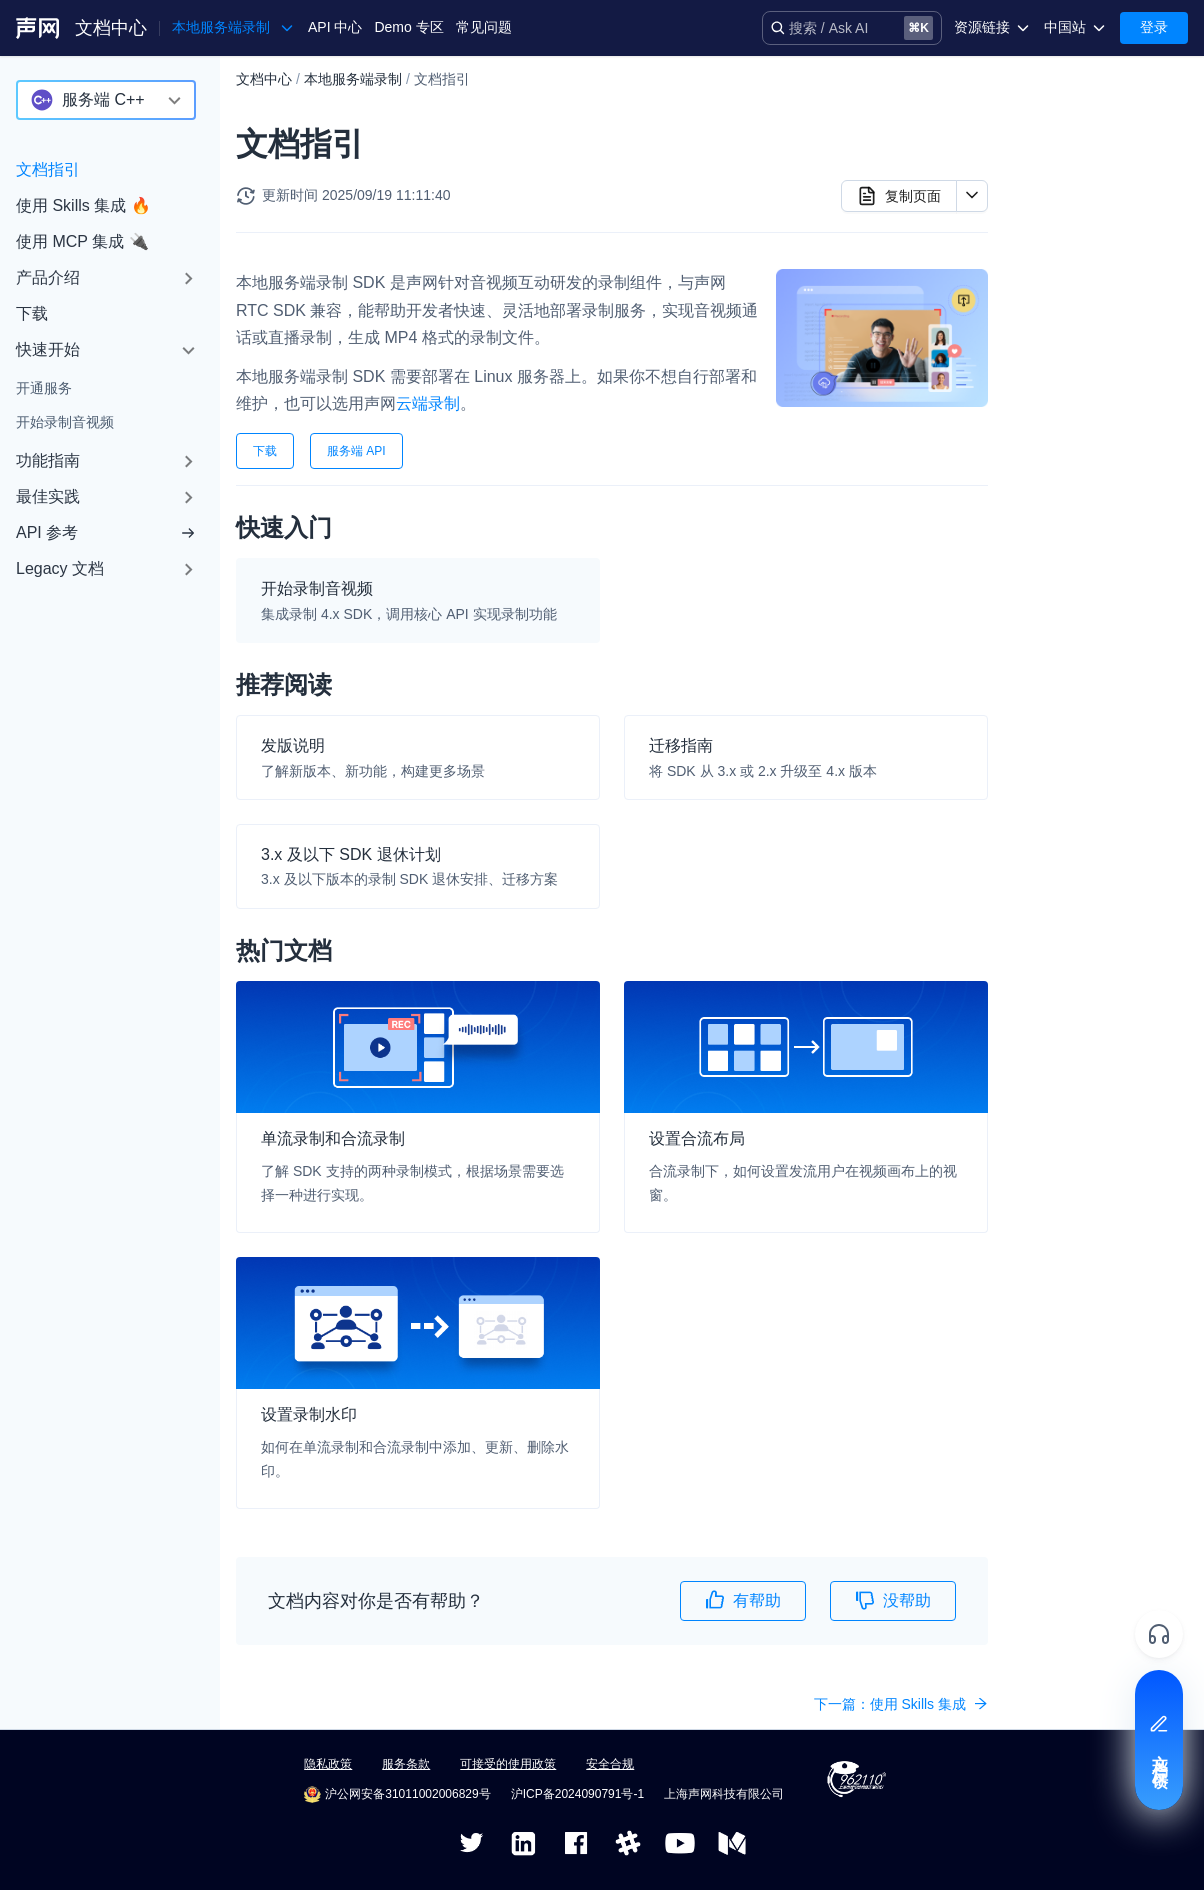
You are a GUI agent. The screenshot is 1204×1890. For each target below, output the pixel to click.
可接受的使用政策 (508, 1764)
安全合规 (610, 1764)
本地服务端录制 (353, 79)
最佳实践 (48, 496)
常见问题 (484, 27)
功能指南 (48, 460)
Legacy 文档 (60, 568)
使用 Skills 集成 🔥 (83, 205)
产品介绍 (48, 277)
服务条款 (406, 1764)
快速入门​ (1049, 123)
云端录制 (428, 403)
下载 (32, 313)
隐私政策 (328, 1764)
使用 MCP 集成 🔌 (82, 241)
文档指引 (48, 169)
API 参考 (106, 532)
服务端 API (356, 451)
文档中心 (111, 28)
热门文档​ (1049, 187)
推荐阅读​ (1049, 155)
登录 (1154, 27)
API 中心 (335, 27)
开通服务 (44, 388)
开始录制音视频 (65, 422)
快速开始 (48, 349)
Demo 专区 (408, 27)
